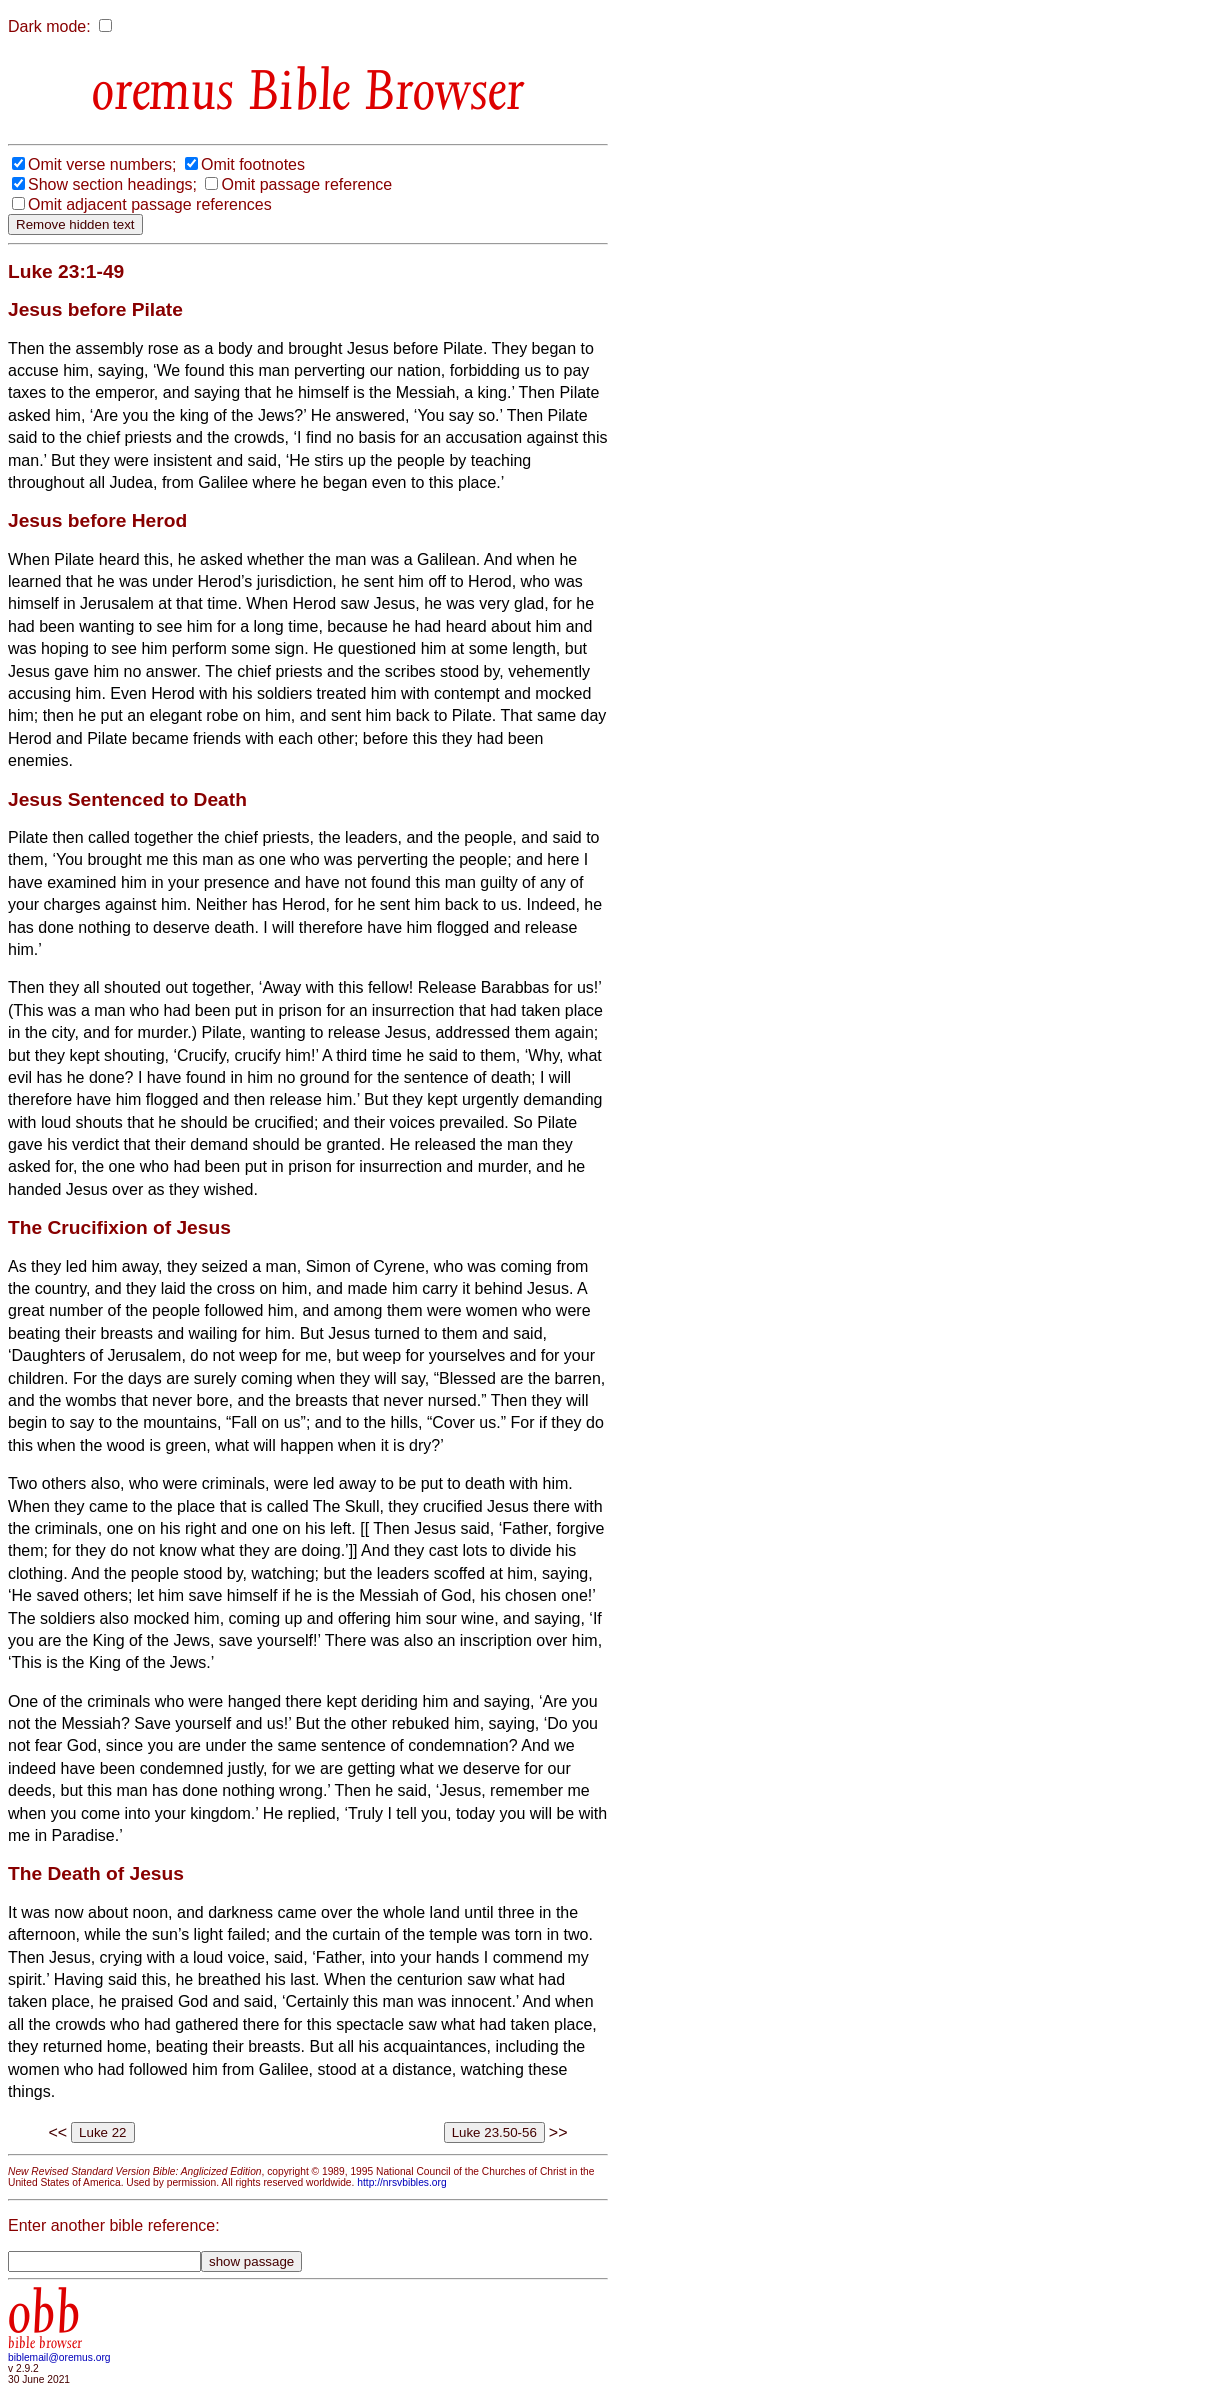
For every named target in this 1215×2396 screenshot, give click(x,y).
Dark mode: (49, 26)
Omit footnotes (253, 164)
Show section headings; (112, 184)
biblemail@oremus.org (59, 2357)
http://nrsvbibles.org (401, 2182)
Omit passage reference (306, 184)
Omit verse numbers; (102, 164)
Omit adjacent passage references (150, 204)
